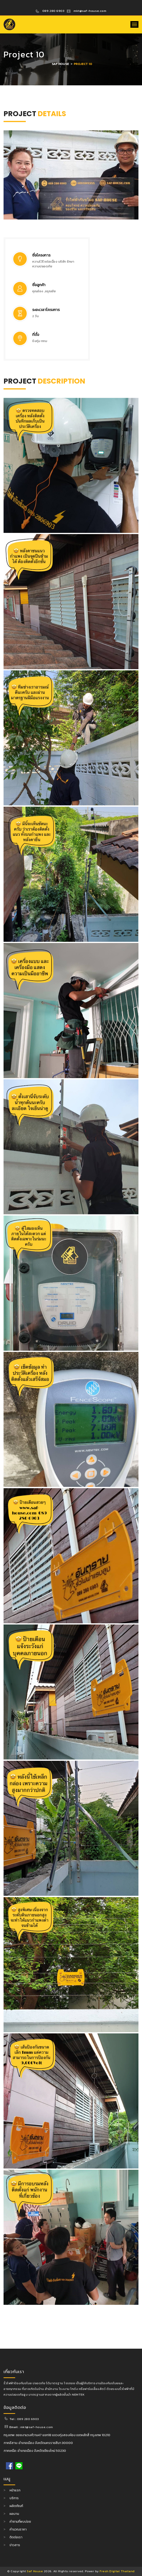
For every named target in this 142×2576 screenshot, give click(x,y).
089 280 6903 (53, 11)
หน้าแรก (14, 2490)
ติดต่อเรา (15, 2537)
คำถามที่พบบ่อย (20, 2521)
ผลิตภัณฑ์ (16, 2505)
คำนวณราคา (18, 2529)
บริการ (14, 2498)
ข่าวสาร (14, 2545)
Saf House (35, 2571)
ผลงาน (14, 2513)
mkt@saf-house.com (90, 11)
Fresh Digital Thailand (117, 2571)
